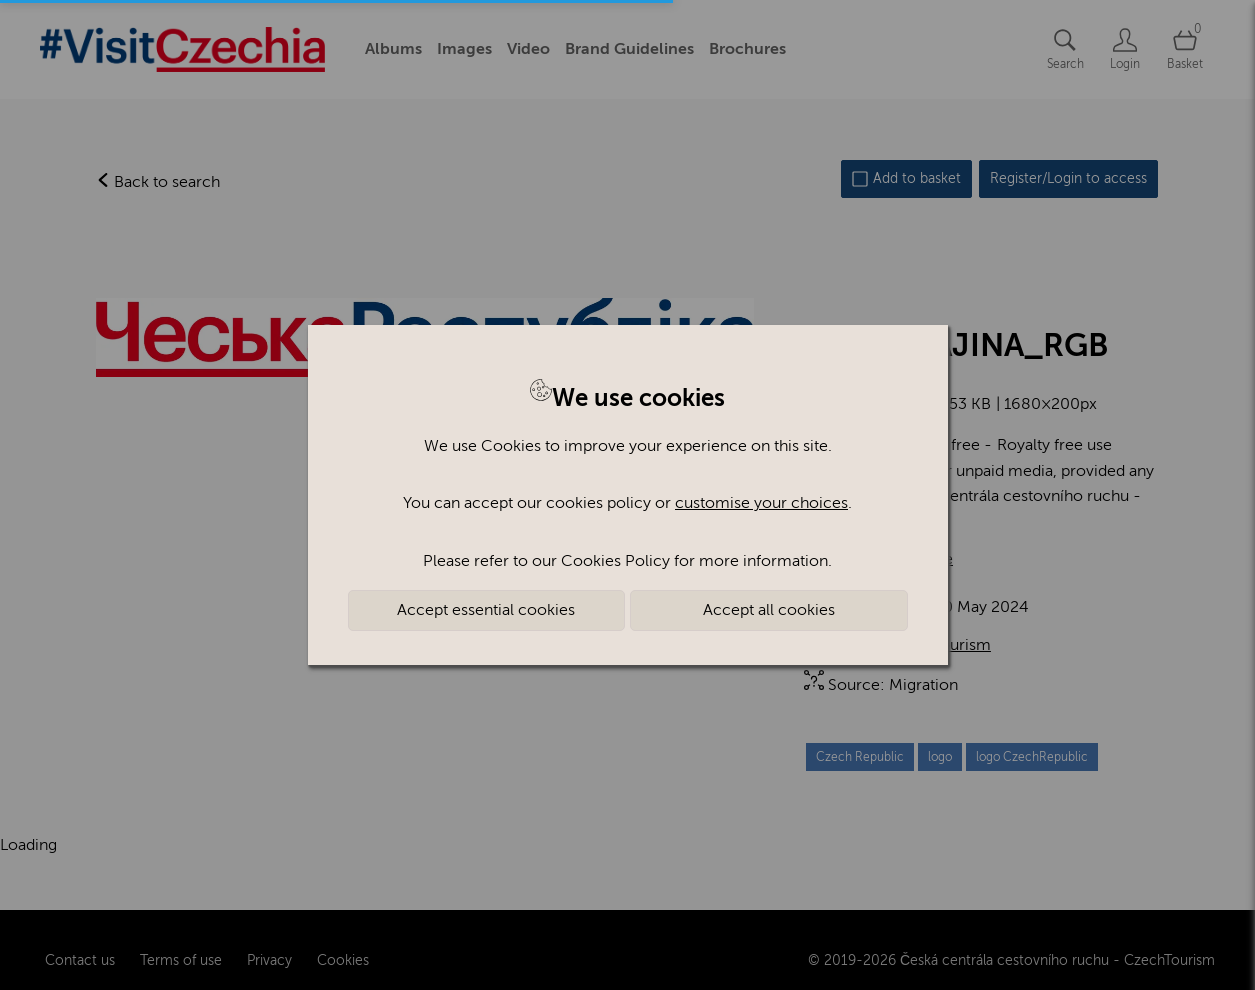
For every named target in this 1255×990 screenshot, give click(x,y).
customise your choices (761, 503)
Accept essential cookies (486, 610)
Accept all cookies (769, 610)
